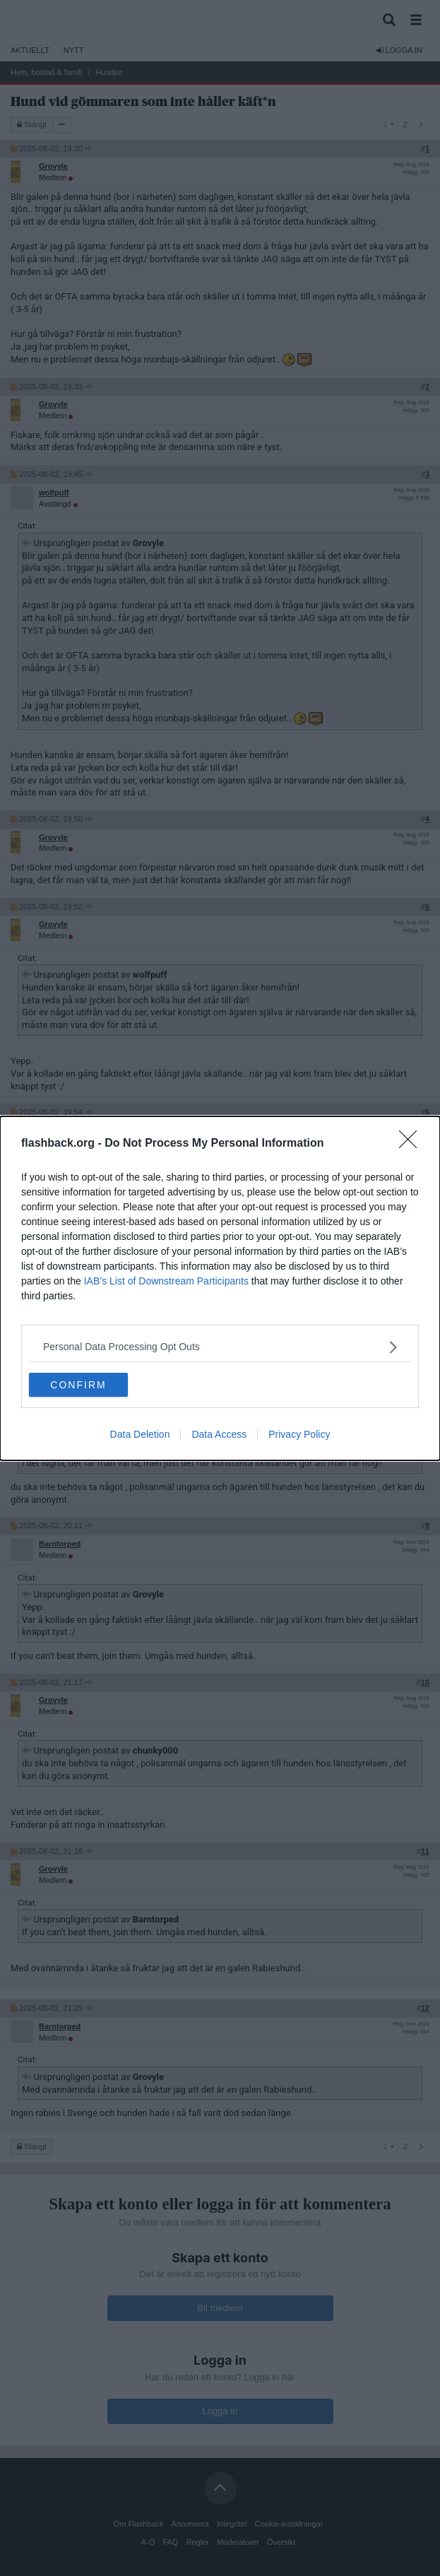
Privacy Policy (299, 1434)
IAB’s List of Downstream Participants (166, 1281)
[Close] (412, 1143)
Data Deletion (140, 1434)
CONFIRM (78, 1384)
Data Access (218, 1434)
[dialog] (220, 1288)
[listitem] (220, 1347)
